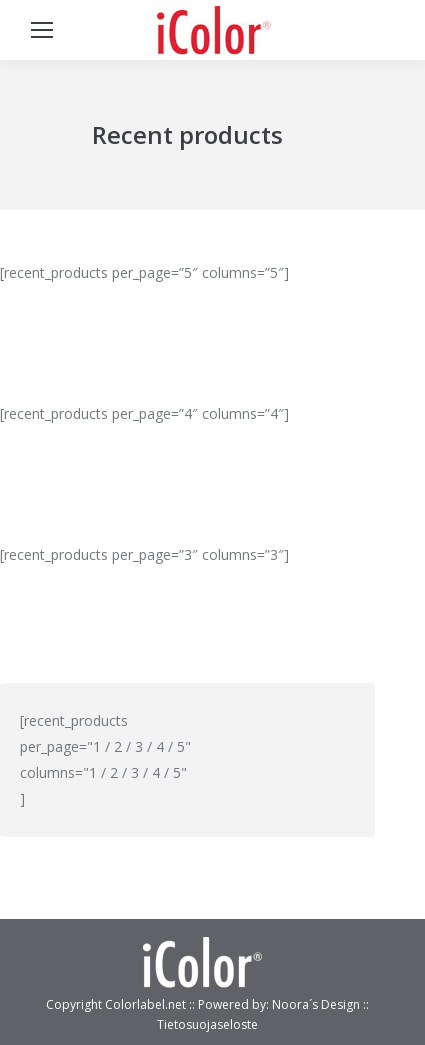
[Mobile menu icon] (42, 30)
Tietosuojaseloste (207, 1024)
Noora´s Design (317, 1004)
